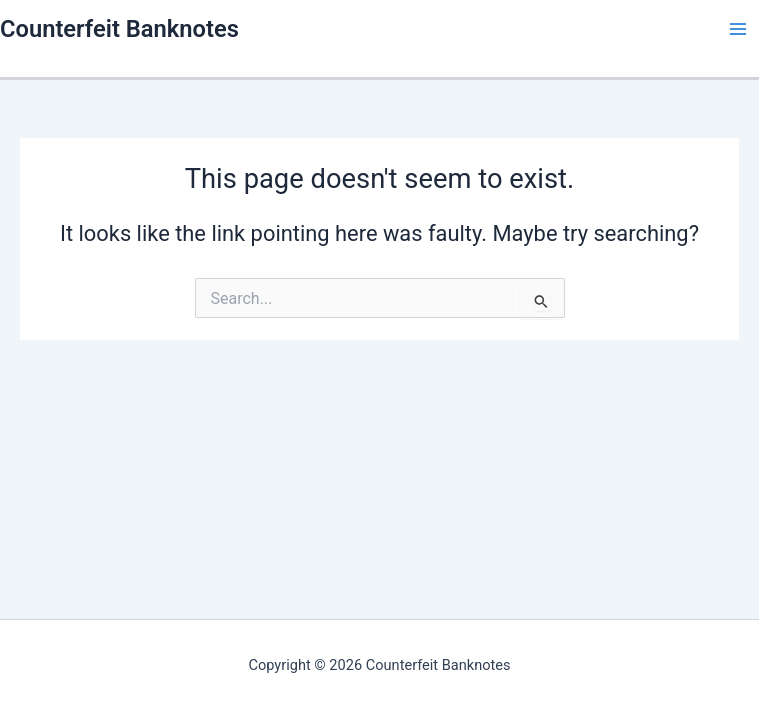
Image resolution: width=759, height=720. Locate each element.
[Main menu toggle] (738, 29)
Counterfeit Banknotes (119, 29)
